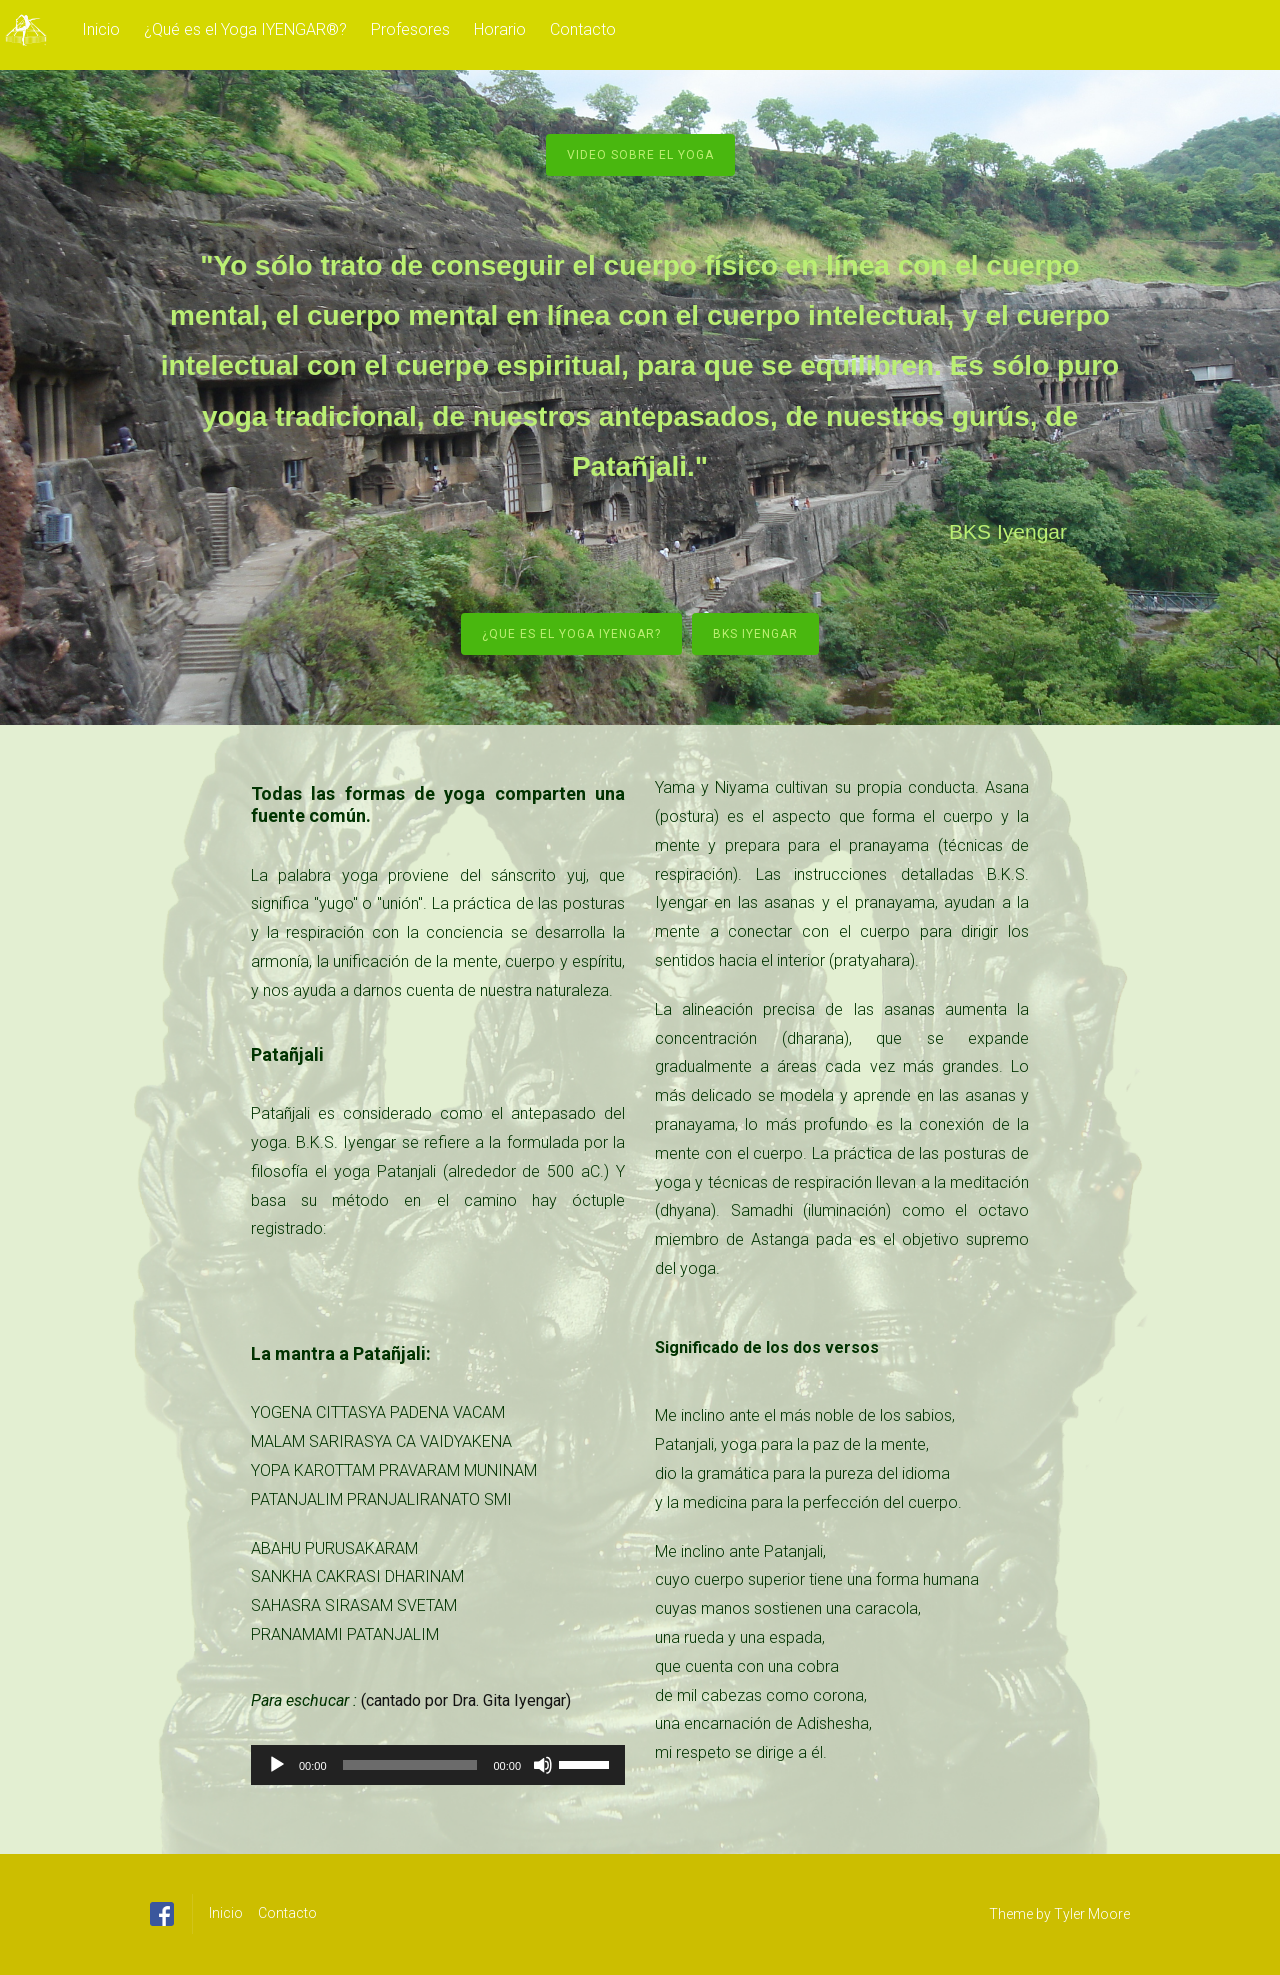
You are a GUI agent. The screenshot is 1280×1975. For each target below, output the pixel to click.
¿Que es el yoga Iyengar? (571, 634)
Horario (500, 29)
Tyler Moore (1092, 1914)
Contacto (583, 29)
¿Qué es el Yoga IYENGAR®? (245, 29)
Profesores (410, 29)
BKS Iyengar (755, 634)
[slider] (410, 1765)
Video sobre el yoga (640, 155)
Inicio (101, 29)
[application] (438, 1765)
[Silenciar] (543, 1765)
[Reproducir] (277, 1765)
